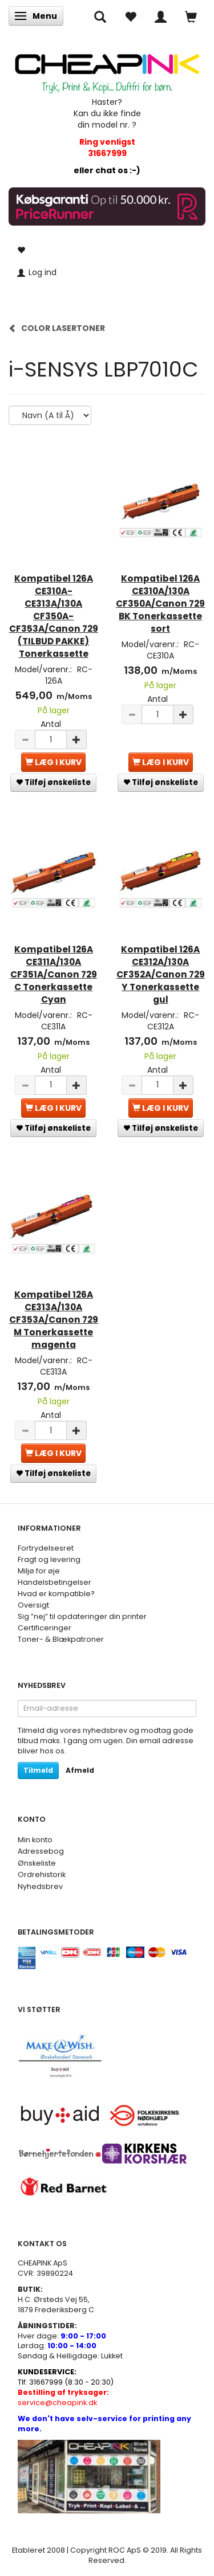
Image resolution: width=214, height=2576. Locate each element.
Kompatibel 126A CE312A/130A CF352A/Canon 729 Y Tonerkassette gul (160, 974)
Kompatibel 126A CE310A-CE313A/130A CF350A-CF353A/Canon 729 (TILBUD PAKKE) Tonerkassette (53, 616)
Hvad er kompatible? (56, 1593)
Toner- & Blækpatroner (61, 1639)
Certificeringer (44, 1628)
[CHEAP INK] (107, 68)
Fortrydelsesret (46, 1548)
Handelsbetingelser (54, 1582)
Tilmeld (38, 1770)
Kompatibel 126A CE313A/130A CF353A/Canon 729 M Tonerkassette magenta (53, 1320)
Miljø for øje (39, 1571)
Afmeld (80, 1770)
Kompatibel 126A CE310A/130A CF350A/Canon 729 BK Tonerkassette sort (160, 604)
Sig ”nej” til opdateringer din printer (82, 1616)
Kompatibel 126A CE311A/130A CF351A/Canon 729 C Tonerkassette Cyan (53, 974)
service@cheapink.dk (63, 2397)
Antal (51, 724)
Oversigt (33, 1605)
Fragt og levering (49, 1559)
